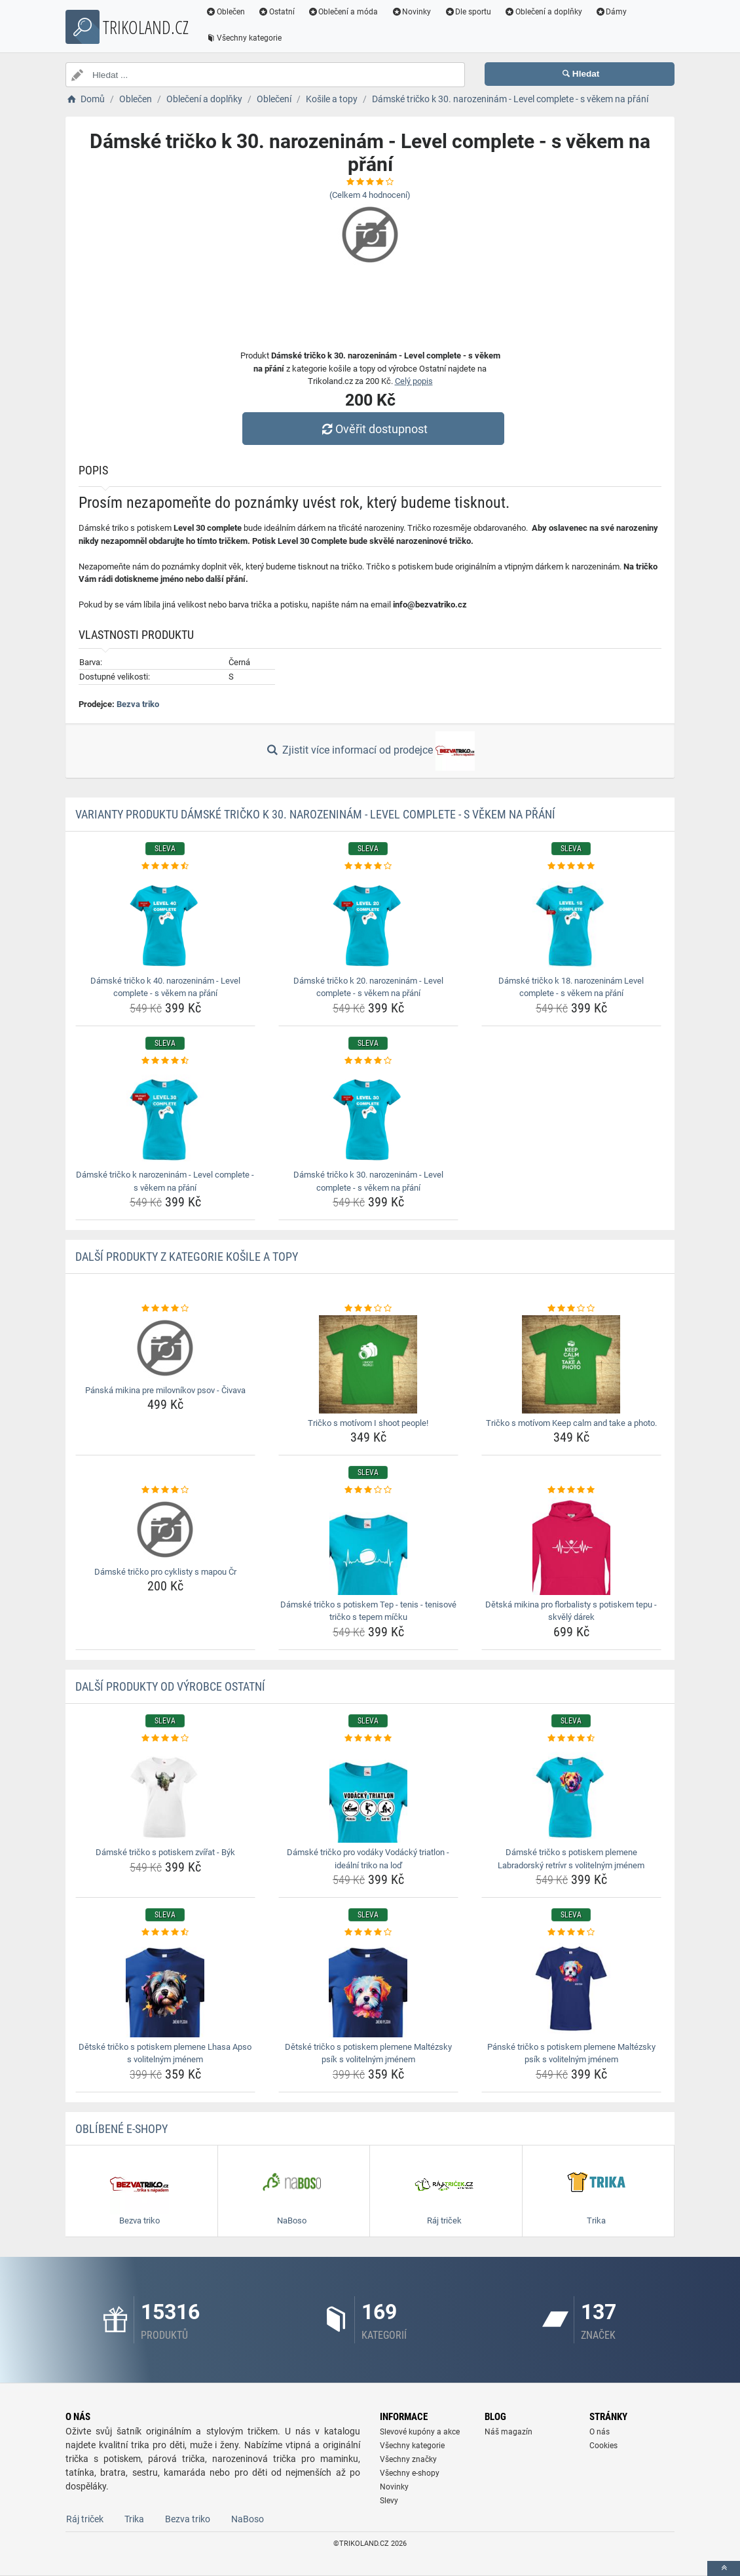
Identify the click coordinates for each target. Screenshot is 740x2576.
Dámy (611, 11)
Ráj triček (84, 2519)
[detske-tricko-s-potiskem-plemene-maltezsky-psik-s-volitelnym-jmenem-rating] (368, 1932)
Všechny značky (408, 2459)
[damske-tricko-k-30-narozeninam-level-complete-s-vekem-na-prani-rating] (368, 1060)
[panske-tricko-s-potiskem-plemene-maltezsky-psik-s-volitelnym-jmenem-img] (571, 1988)
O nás (599, 2431)
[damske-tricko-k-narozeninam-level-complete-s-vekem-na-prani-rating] (165, 1060)
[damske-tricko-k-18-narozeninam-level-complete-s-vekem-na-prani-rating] (571, 866)
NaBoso (247, 2519)
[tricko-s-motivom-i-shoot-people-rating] (368, 1308)
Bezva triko (138, 704)
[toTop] (723, 2568)
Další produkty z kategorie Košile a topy (186, 1256)
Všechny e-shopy (409, 2473)
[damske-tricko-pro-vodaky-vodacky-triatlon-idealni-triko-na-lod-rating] (368, 1738)
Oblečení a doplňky (543, 11)
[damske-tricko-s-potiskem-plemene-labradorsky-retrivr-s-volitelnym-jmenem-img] (571, 1793)
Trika (134, 2519)
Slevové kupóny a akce (420, 2431)
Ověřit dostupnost (373, 429)
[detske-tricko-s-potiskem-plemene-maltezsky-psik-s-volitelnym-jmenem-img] (368, 1988)
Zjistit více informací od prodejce (370, 751)
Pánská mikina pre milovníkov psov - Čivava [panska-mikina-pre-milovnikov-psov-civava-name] (165, 1390)
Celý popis (414, 381)
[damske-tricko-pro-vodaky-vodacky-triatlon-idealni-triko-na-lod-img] (368, 1793)
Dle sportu (467, 11)
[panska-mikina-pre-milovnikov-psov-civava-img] (165, 1348)
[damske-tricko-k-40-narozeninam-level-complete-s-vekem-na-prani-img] (165, 922)
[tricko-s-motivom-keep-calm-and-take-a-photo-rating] (571, 1308)
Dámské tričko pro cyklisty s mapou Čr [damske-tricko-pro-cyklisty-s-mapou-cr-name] (165, 1572)
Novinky (411, 11)
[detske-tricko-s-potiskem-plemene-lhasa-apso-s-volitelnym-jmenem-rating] (165, 1932)
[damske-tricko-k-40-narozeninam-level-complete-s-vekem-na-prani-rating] (165, 866)
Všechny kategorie (244, 38)
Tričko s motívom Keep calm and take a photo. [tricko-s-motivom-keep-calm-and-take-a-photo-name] (571, 1423)
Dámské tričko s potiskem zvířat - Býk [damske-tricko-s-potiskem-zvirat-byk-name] (165, 1852)
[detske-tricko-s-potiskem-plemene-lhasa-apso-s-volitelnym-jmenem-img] (165, 1988)
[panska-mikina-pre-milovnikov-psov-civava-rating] (165, 1308)
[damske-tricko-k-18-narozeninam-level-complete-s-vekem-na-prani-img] (571, 922)
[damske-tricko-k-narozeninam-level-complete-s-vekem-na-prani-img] (165, 1116)
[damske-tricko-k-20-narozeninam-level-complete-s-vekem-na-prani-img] (368, 922)
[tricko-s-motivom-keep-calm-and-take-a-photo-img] (571, 1364)
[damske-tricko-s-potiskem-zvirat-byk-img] (165, 1793)
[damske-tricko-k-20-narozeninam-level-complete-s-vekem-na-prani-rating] (368, 866)
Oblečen (225, 11)
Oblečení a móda (343, 11)
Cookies (603, 2445)
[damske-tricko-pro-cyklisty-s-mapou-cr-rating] (165, 1490)
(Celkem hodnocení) (370, 195)
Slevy (389, 2500)
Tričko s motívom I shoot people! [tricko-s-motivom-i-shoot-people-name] (368, 1423)
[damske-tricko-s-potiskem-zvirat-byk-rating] (165, 1738)
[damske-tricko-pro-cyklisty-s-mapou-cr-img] (165, 1529)
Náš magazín (508, 2431)
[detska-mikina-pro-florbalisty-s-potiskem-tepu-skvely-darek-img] (571, 1546)
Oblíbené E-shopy (121, 2129)
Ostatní (276, 11)
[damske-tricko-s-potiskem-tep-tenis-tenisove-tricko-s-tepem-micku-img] (368, 1546)
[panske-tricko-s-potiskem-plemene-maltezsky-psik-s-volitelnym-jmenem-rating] (571, 1932)
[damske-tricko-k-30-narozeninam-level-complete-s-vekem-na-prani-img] (368, 1116)
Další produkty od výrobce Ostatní (170, 1686)
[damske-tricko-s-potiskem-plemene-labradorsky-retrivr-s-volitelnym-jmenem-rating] (571, 1738)
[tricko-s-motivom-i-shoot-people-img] (368, 1364)
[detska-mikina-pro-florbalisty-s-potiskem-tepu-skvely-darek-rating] (571, 1490)
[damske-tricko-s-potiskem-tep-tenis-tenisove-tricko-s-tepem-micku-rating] (368, 1490)
